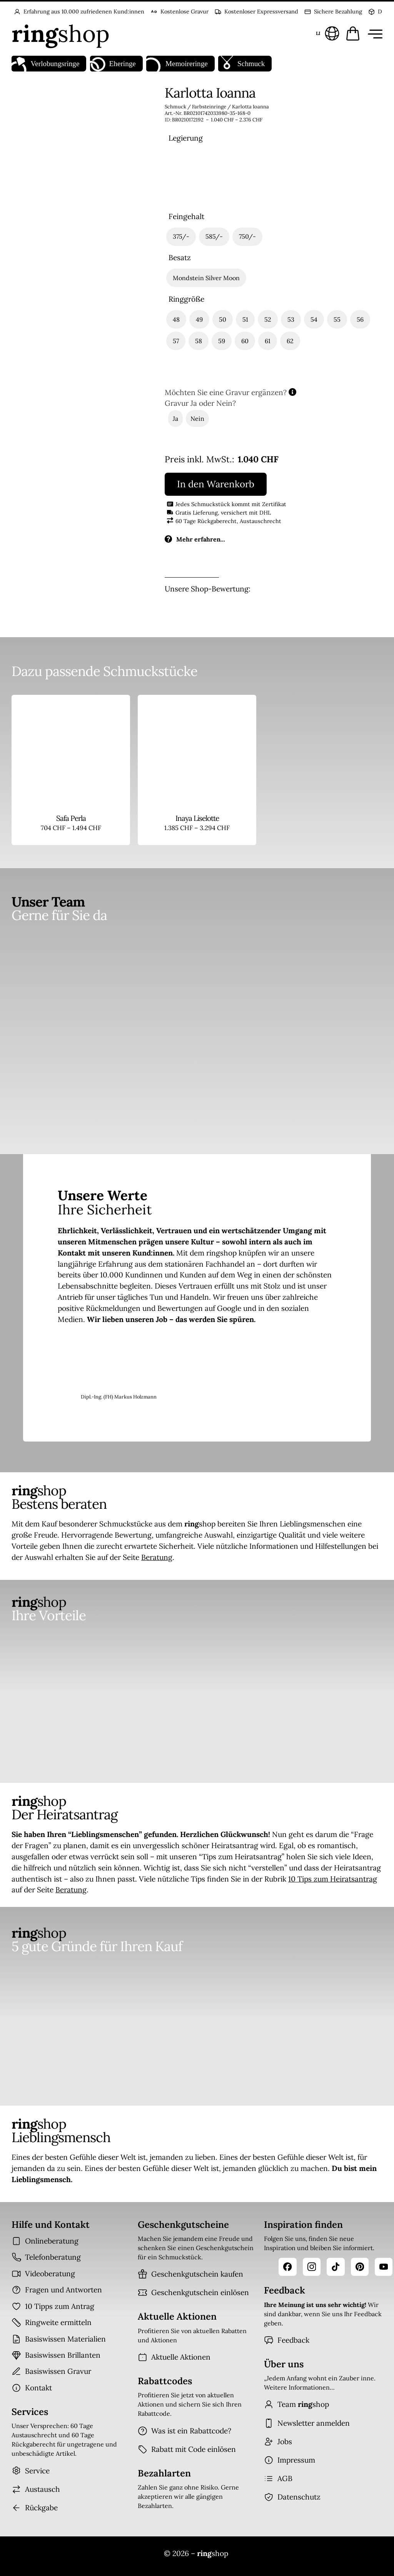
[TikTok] (335, 2266)
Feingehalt (186, 216)
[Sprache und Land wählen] (326, 33)
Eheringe (113, 64)
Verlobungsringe (45, 64)
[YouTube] (383, 2266)
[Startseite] (61, 33)
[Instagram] (312, 2266)
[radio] (186, 177)
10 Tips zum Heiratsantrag (332, 1878)
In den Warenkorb (215, 484)
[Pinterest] (360, 2266)
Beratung (156, 1557)
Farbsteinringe (209, 106)
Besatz (180, 257)
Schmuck (241, 64)
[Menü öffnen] (373, 33)
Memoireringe (176, 64)
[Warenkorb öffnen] (353, 33)
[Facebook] (287, 2266)
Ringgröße (186, 299)
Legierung (186, 138)
